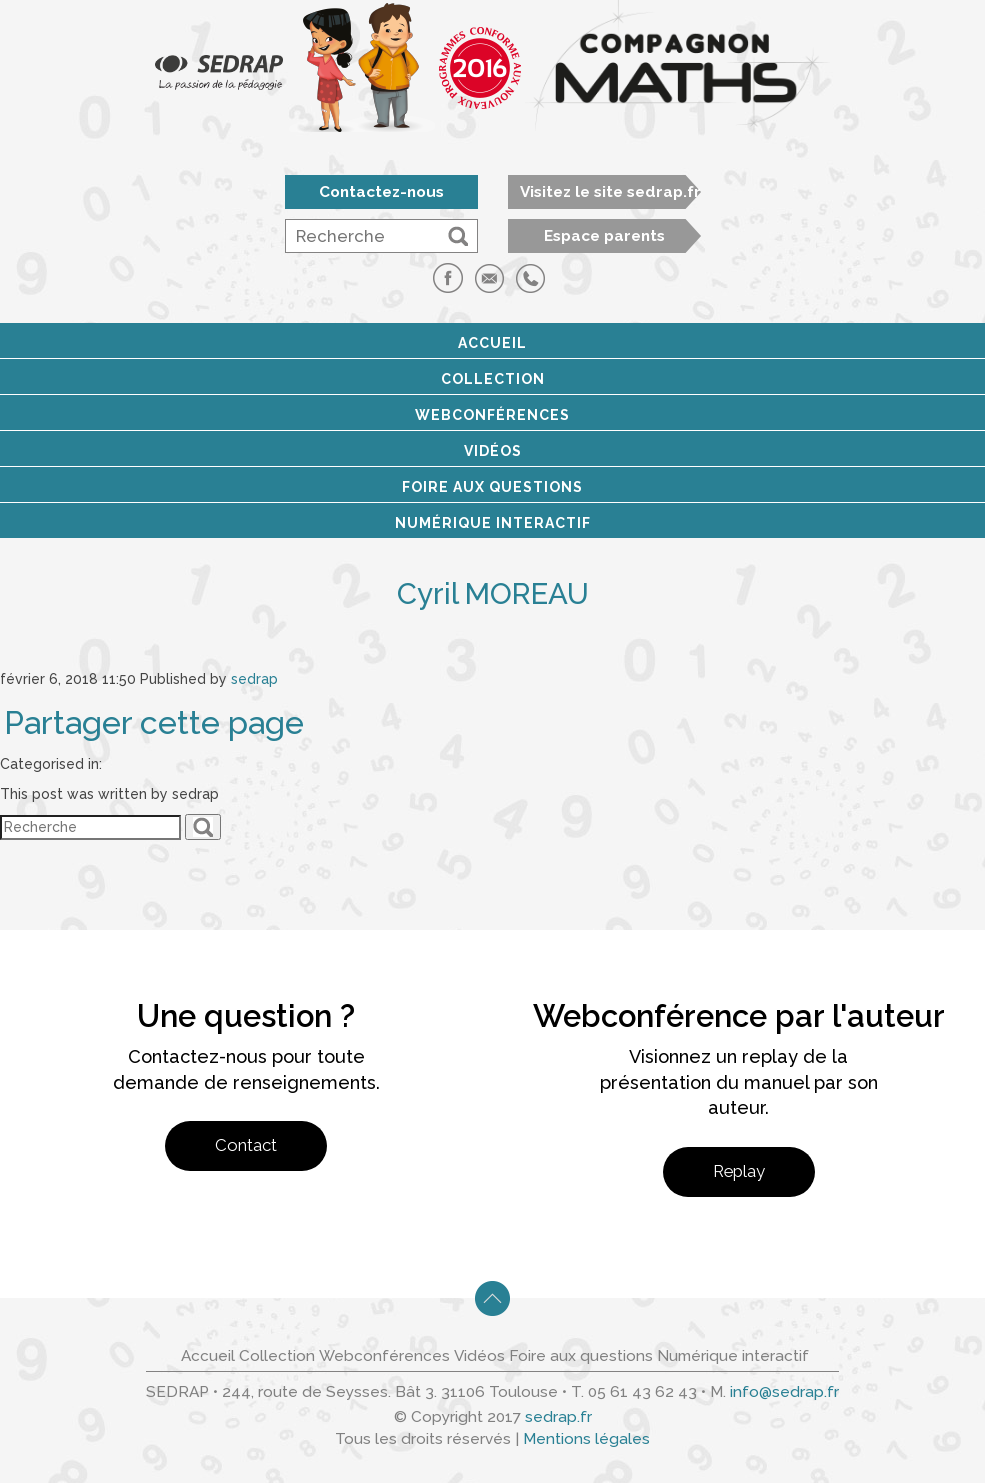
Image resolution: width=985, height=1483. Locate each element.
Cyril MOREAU (493, 593)
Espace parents (604, 236)
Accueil (492, 343)
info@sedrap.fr (784, 1392)
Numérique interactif (493, 523)
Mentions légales (586, 1439)
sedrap (254, 679)
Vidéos (493, 451)
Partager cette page (154, 723)
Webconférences (492, 415)
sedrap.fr (558, 1417)
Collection (493, 379)
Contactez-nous (381, 192)
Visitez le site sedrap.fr (610, 192)
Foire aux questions (492, 487)
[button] (458, 236)
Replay (739, 1171)
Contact (246, 1145)
